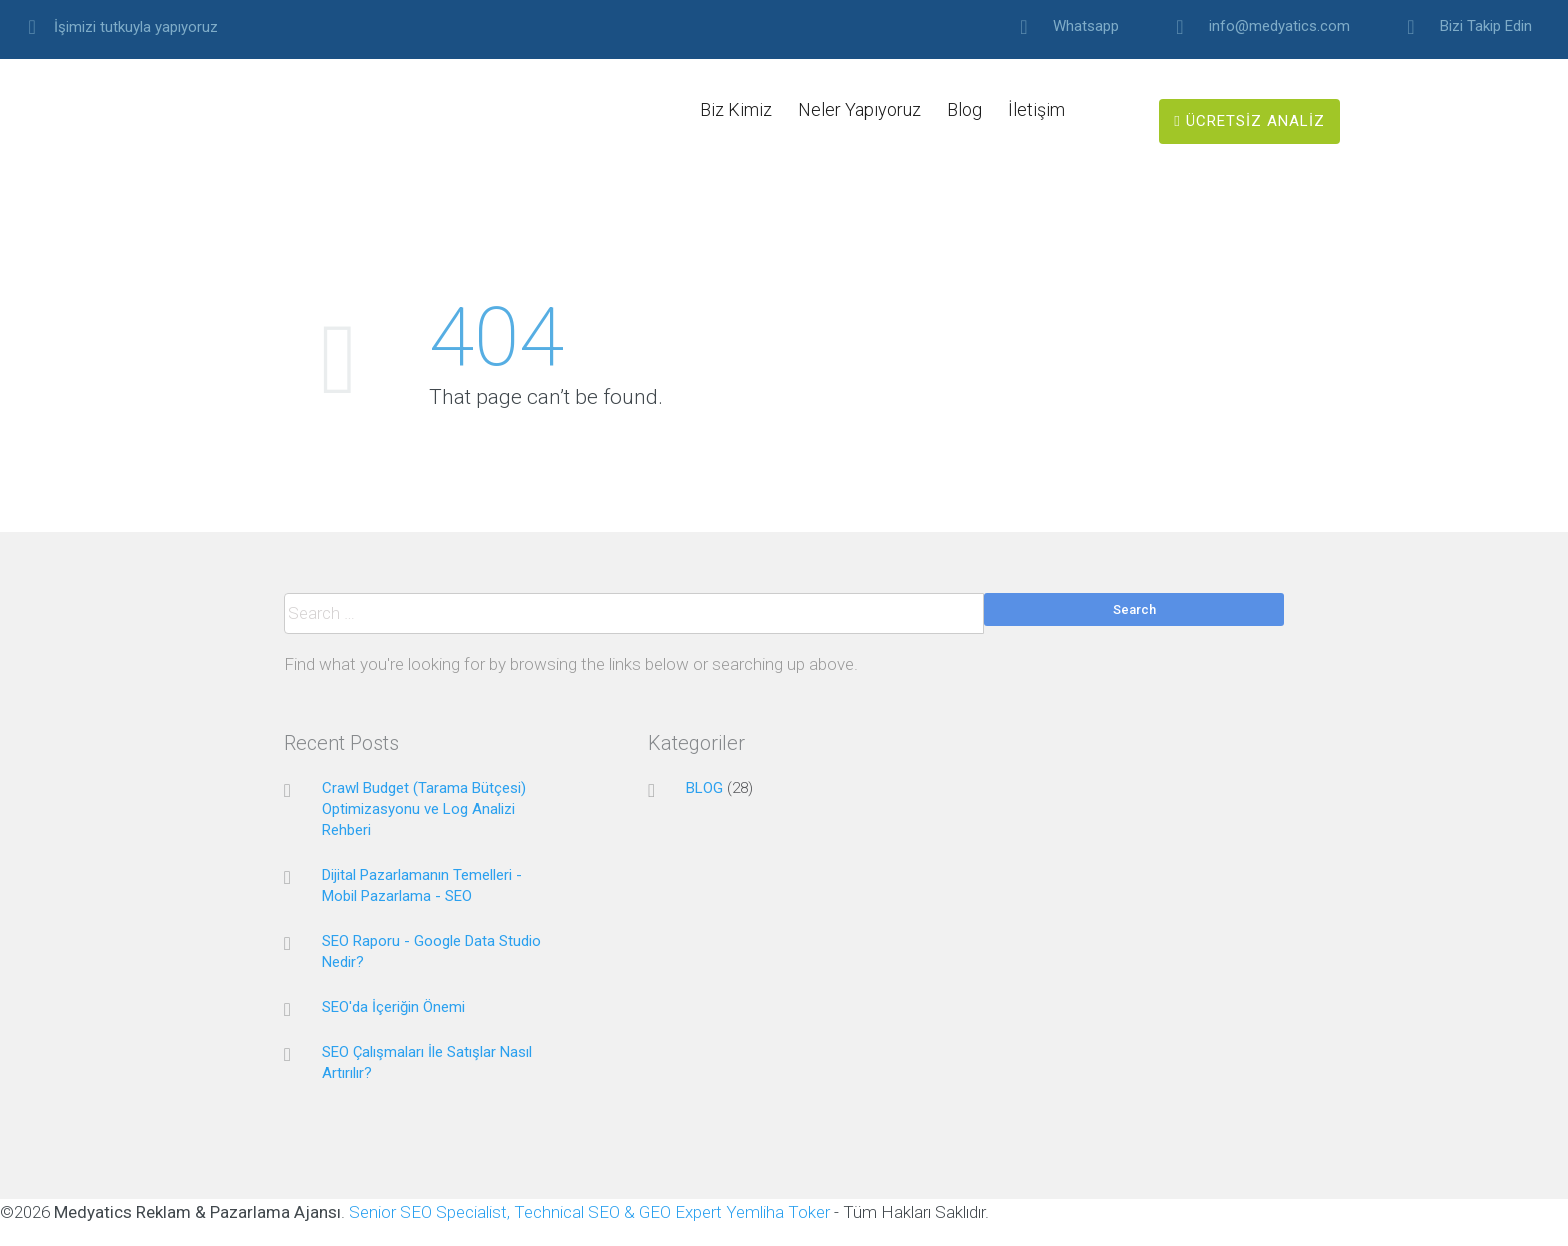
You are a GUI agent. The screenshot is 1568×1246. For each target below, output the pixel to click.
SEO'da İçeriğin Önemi (393, 1007)
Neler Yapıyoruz (859, 109)
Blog (964, 109)
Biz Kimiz (736, 109)
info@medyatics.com (1279, 26)
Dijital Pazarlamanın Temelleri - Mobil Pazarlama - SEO (422, 885)
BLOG (704, 788)
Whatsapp (1086, 26)
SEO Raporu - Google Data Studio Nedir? (431, 951)
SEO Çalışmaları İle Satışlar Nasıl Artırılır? (427, 1062)
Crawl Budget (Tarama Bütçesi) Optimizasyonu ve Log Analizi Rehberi (424, 809)
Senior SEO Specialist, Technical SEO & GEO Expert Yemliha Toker (591, 1212)
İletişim (1036, 109)
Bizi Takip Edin (1486, 26)
